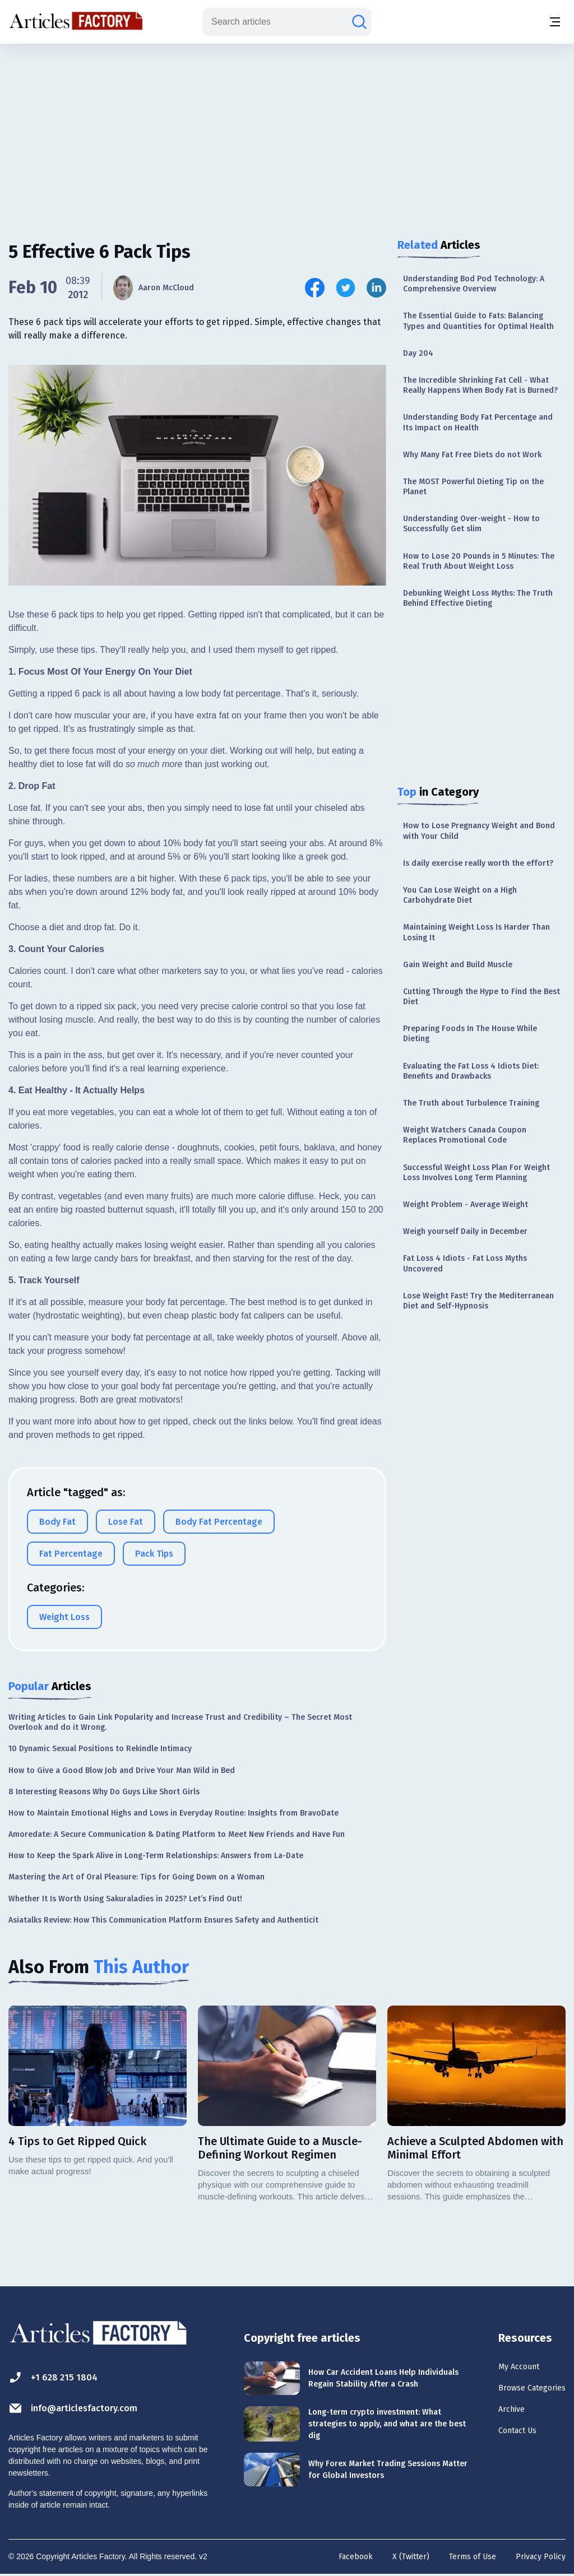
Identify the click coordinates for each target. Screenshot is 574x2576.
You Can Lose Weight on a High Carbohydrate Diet (460, 895)
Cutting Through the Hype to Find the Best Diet (481, 996)
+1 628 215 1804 (59, 2377)
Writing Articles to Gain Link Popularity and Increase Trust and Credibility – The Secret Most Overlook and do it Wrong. (180, 1722)
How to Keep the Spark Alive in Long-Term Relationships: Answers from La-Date (155, 1855)
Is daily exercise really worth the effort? (478, 863)
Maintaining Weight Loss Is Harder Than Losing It (476, 932)
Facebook (356, 2556)
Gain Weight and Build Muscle (457, 964)
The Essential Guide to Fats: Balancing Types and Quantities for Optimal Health (478, 321)
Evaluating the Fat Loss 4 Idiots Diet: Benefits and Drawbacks (471, 1071)
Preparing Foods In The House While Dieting (470, 1033)
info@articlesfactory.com (85, 2408)
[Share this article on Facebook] (315, 288)
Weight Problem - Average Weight (465, 1204)
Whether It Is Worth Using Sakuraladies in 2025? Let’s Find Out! (125, 1899)
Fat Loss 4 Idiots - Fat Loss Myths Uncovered (465, 1263)
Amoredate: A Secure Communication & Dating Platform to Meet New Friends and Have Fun (176, 1834)
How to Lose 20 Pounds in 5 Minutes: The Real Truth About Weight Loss (478, 561)
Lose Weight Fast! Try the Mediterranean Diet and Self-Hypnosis (478, 1301)
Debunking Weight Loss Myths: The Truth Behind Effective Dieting (478, 598)
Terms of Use (472, 2556)
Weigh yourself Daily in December (465, 1231)
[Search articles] (359, 22)
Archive (489, 2417)
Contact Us (499, 2442)
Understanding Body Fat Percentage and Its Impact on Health (478, 422)
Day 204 (418, 353)
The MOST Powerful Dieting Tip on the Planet (473, 486)
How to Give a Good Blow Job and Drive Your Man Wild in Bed (121, 1770)
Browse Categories (518, 2392)
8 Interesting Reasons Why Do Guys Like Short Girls (104, 1792)
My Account (500, 2368)
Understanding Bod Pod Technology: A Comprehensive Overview (473, 284)
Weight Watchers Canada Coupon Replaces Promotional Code (464, 1135)
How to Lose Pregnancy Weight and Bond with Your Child (479, 831)
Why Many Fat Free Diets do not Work (472, 454)
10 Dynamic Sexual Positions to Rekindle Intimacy (100, 1748)
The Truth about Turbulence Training (471, 1103)
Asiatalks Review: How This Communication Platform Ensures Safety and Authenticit (163, 1920)
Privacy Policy (541, 2556)
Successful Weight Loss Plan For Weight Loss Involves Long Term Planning (476, 1172)
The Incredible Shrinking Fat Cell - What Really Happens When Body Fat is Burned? (480, 385)
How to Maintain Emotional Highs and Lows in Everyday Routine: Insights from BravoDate (173, 1813)
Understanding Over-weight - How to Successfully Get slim (471, 523)
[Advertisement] (287, 131)
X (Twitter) (410, 2556)
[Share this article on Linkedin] (376, 288)
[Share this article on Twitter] (345, 288)
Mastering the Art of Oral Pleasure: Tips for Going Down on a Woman (136, 1877)
